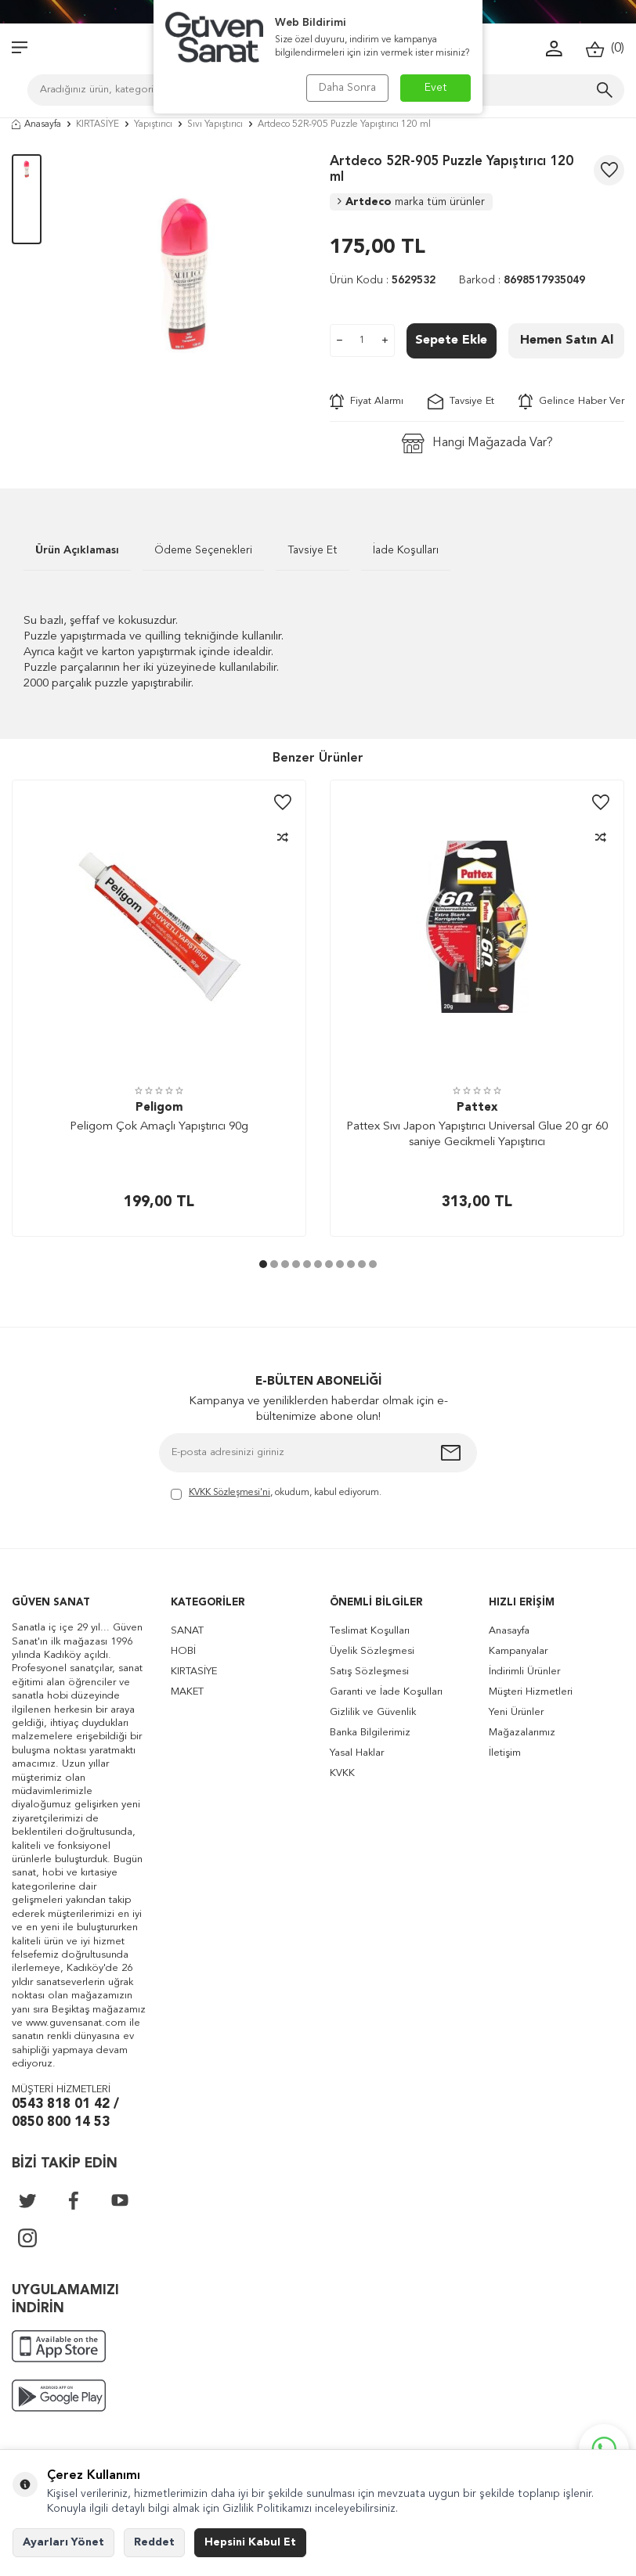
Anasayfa (36, 124)
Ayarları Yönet (63, 2542)
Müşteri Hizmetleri (531, 1692)
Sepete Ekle (451, 340)
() (605, 49)
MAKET (187, 1692)
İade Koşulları (406, 550)
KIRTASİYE (97, 124)
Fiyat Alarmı (366, 401)
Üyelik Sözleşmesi (372, 1651)
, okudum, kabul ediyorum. (276, 1494)
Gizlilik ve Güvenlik (373, 1712)
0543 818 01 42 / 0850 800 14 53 (65, 2113)
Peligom (159, 1108)
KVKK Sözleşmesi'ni (229, 1492)
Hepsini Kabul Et (250, 2542)
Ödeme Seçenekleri (203, 550)
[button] (263, 1264)
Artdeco (411, 201)
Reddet (154, 2542)
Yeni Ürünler (516, 1712)
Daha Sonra (347, 87)
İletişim (505, 1753)
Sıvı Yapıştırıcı (215, 124)
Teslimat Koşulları (370, 1631)
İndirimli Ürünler (524, 1671)
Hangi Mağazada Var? (477, 443)
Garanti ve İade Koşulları (386, 1692)
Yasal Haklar (357, 1753)
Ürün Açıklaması (77, 550)
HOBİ (183, 1651)
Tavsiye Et (461, 401)
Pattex (477, 1108)
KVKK (342, 1773)
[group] (185, 274)
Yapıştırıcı (153, 124)
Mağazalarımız (522, 1733)
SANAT (187, 1631)
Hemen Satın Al (566, 340)
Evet (436, 87)
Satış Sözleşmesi (369, 1671)
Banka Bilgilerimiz (370, 1733)
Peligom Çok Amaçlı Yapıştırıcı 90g (159, 1127)
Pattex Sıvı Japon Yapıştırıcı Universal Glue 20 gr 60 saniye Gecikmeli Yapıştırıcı (477, 1134)
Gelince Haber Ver (571, 401)
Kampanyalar (518, 1651)
